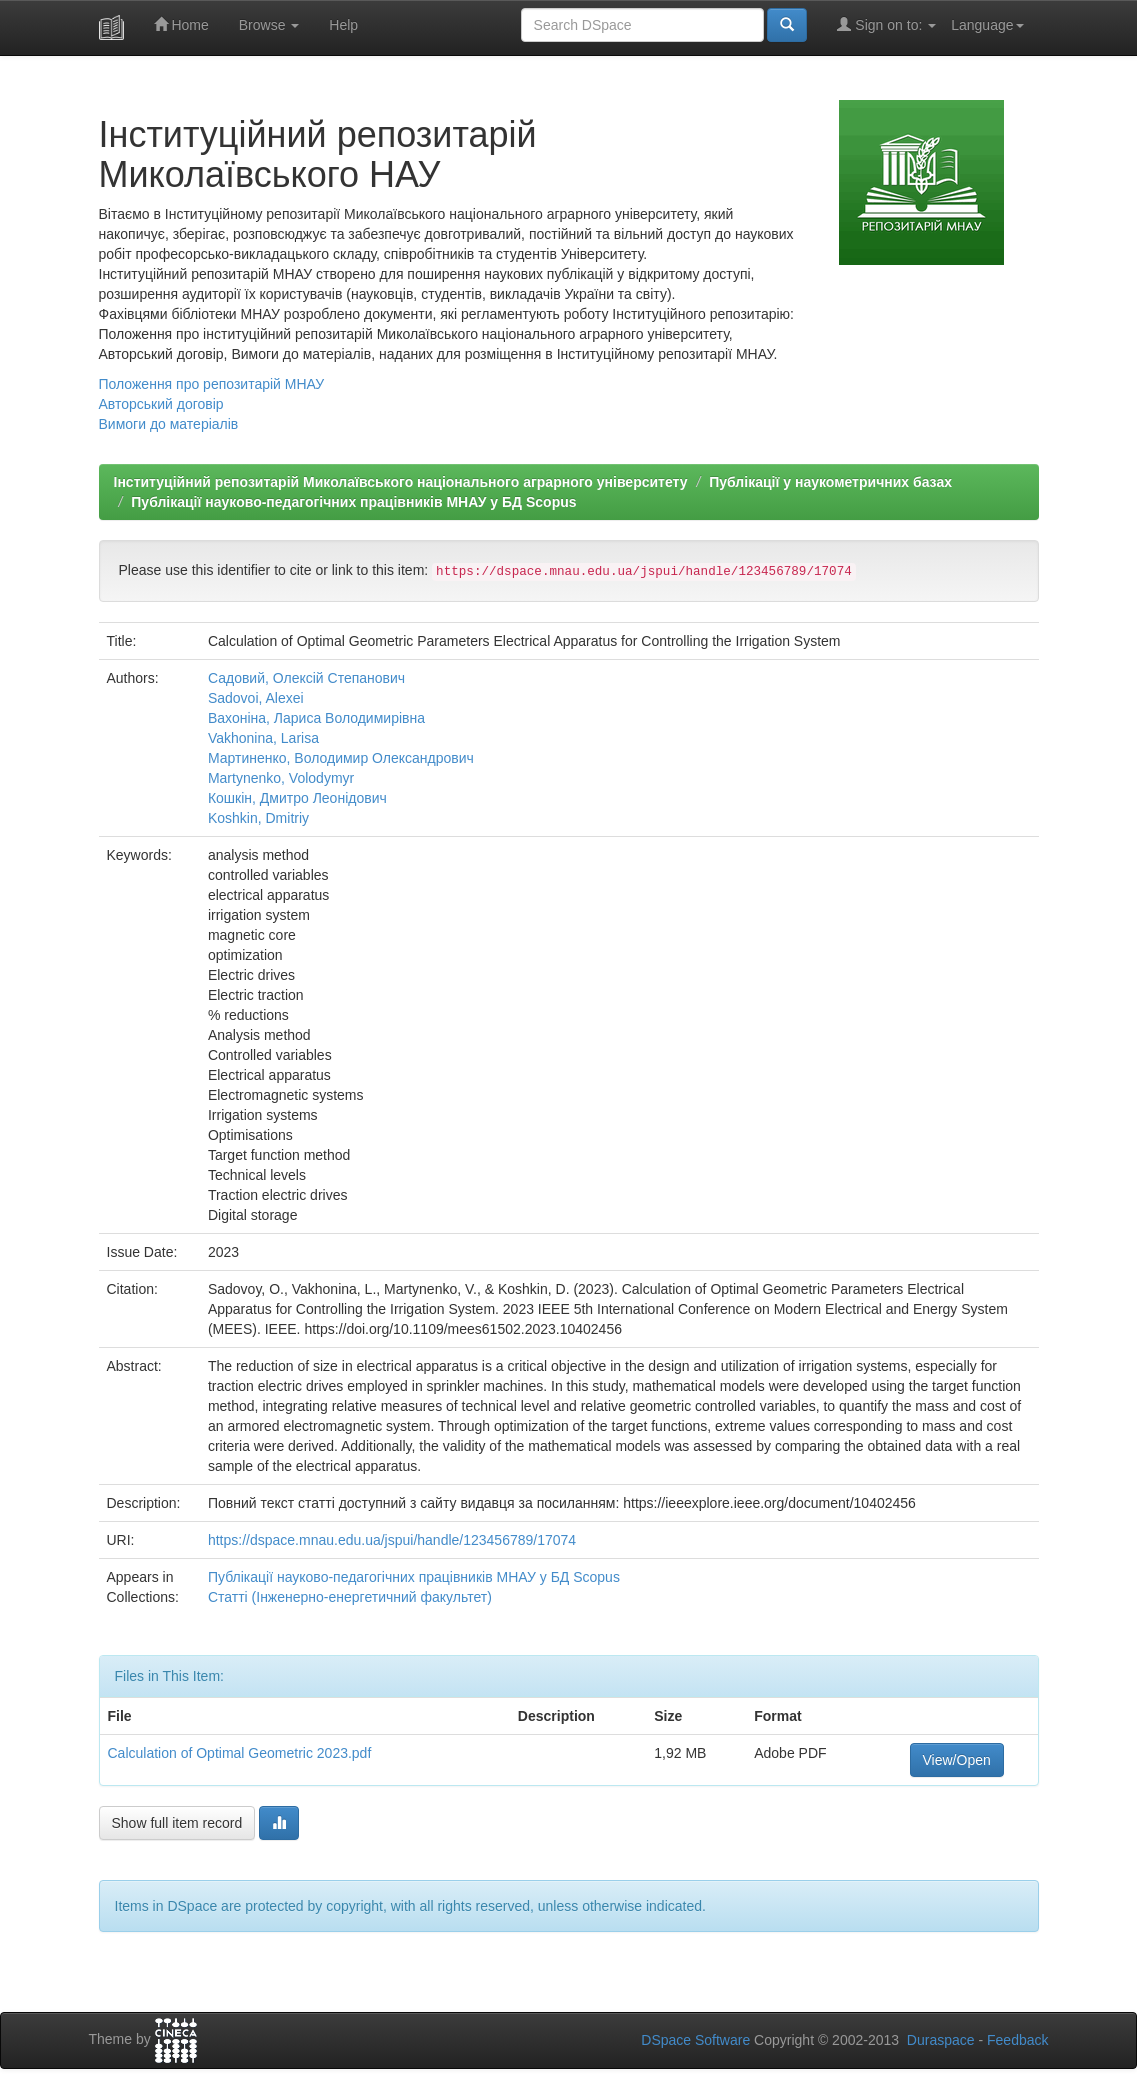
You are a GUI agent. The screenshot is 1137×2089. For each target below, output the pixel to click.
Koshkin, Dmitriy (258, 818)
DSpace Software (695, 2040)
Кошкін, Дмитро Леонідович (297, 798)
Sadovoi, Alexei (256, 698)
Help (343, 25)
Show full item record (177, 1823)
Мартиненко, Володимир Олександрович (341, 758)
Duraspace (941, 2040)
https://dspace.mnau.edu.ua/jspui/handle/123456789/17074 (392, 1540)
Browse (269, 25)
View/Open (957, 1760)
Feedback (1017, 2040)
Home (181, 24)
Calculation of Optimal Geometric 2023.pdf (240, 1753)
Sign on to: (886, 24)
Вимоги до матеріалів (169, 424)
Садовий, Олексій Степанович (306, 678)
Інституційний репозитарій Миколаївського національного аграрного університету (401, 482)
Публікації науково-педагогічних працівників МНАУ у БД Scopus (353, 502)
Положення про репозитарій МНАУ (212, 384)
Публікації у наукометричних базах (830, 482)
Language (987, 25)
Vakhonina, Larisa (263, 738)
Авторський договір (161, 404)
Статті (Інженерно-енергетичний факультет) (350, 1597)
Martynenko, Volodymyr (281, 778)
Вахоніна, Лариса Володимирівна (316, 718)
